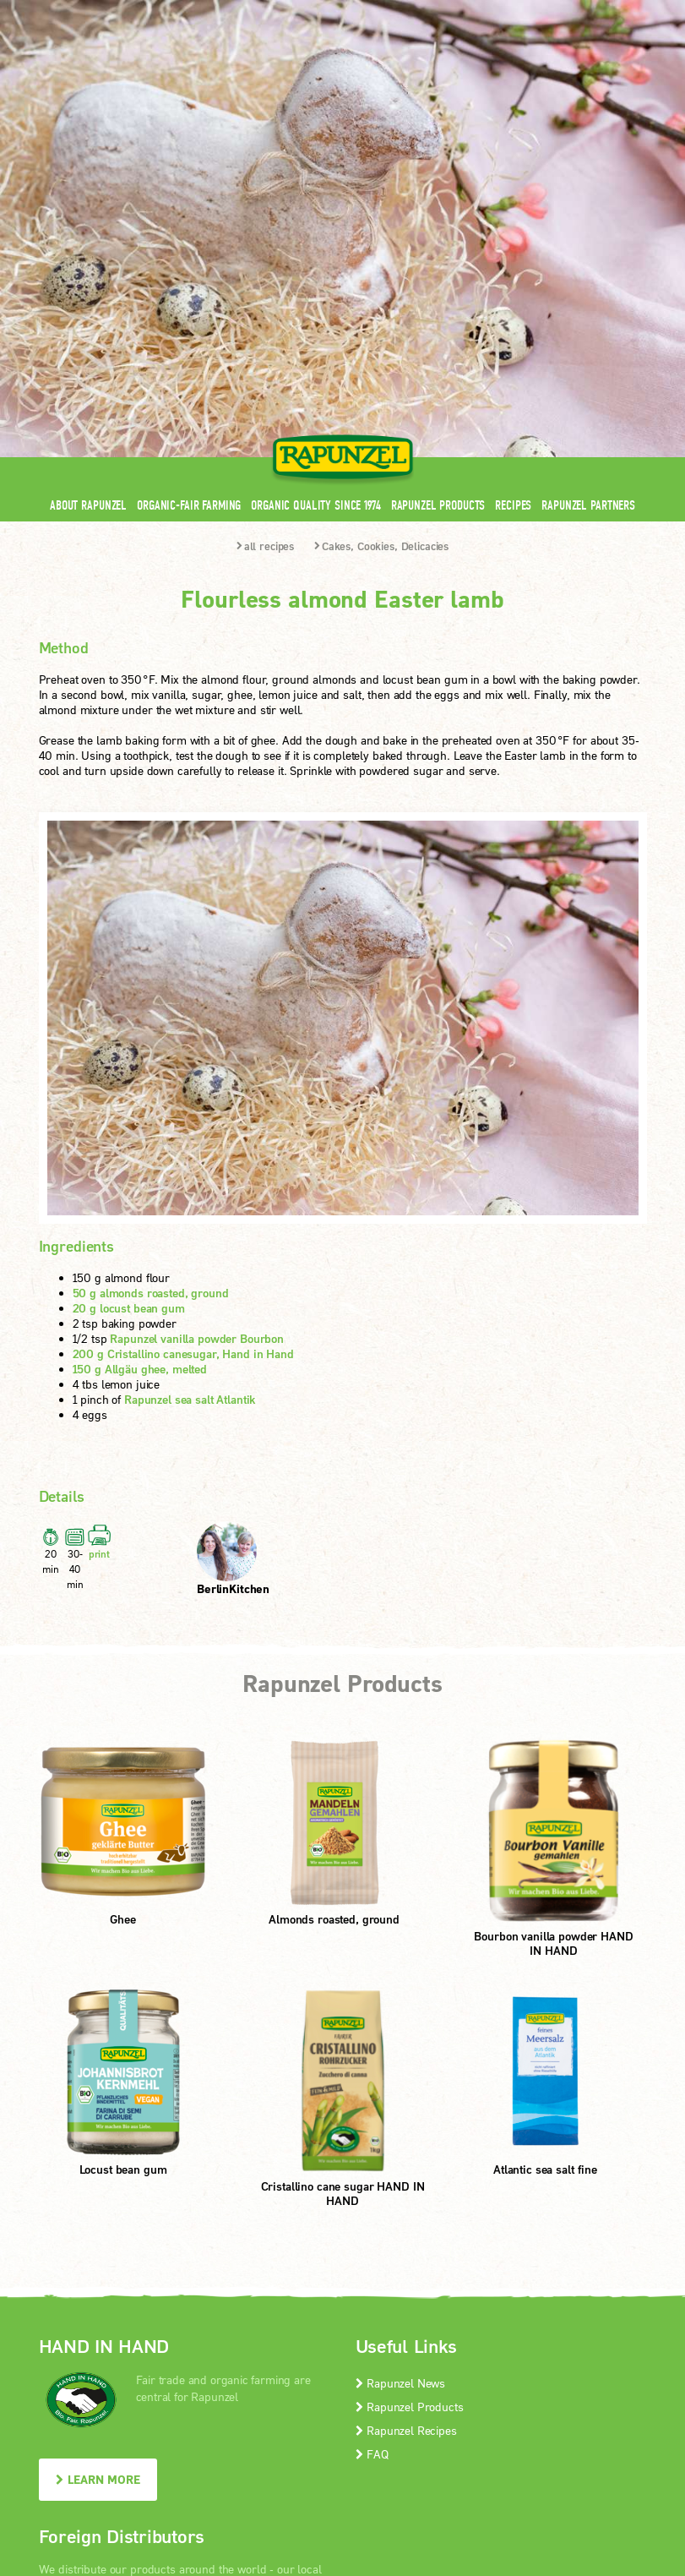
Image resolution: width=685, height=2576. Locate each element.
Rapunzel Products (438, 219)
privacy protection (361, 2440)
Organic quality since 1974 (315, 219)
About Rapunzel (88, 219)
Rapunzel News (401, 2097)
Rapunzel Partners (588, 219)
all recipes (265, 260)
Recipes (513, 219)
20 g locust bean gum (129, 1022)
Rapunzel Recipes (406, 2144)
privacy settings (466, 2440)
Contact (504, 10)
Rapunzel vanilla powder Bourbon (197, 1052)
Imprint (277, 2440)
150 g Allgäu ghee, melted (140, 1083)
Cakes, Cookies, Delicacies (381, 260)
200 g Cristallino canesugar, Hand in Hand (183, 1068)
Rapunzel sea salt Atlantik (189, 1113)
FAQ (372, 2168)
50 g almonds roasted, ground (151, 1007)
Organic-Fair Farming (189, 219)
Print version (559, 2440)
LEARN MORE (98, 2193)
